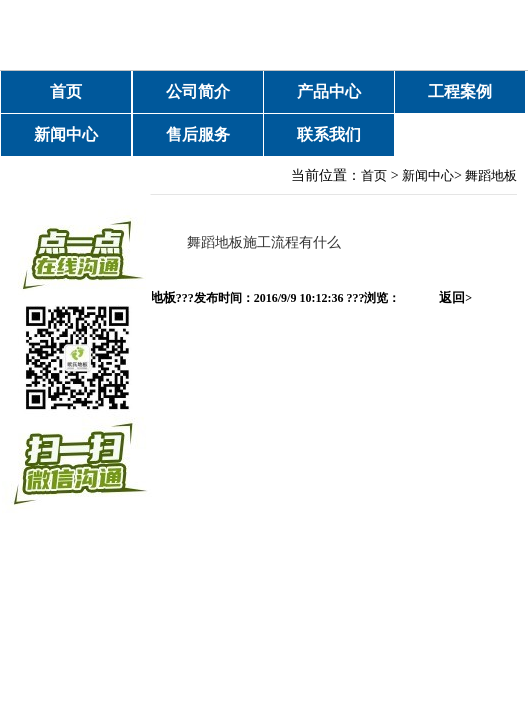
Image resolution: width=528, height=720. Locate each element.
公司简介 (198, 91)
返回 (455, 297)
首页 (66, 91)
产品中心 (329, 91)
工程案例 (460, 91)
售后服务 (198, 134)
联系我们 (329, 134)
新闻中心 (66, 134)
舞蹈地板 (491, 175)
